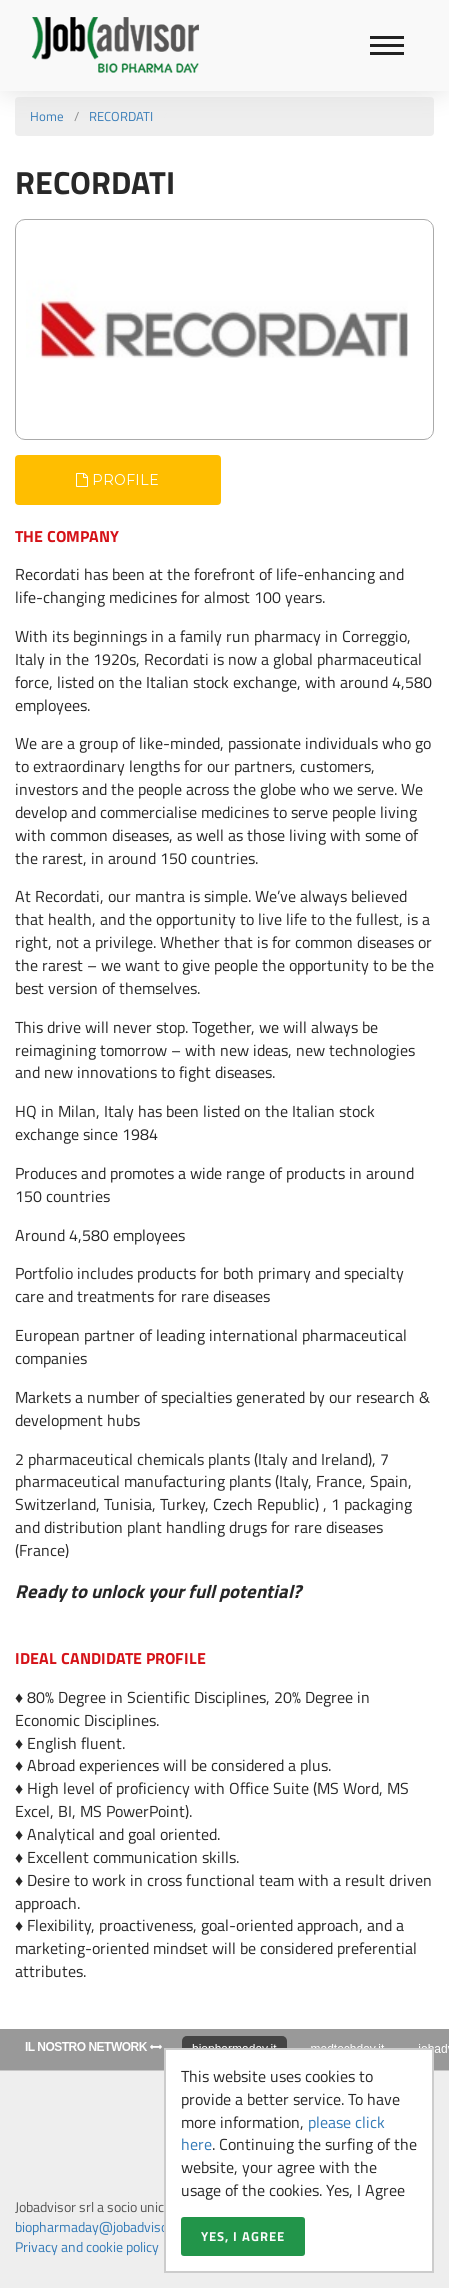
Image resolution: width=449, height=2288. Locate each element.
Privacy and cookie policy (87, 2246)
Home (47, 116)
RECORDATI (121, 116)
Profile (117, 480)
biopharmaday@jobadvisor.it (99, 2226)
